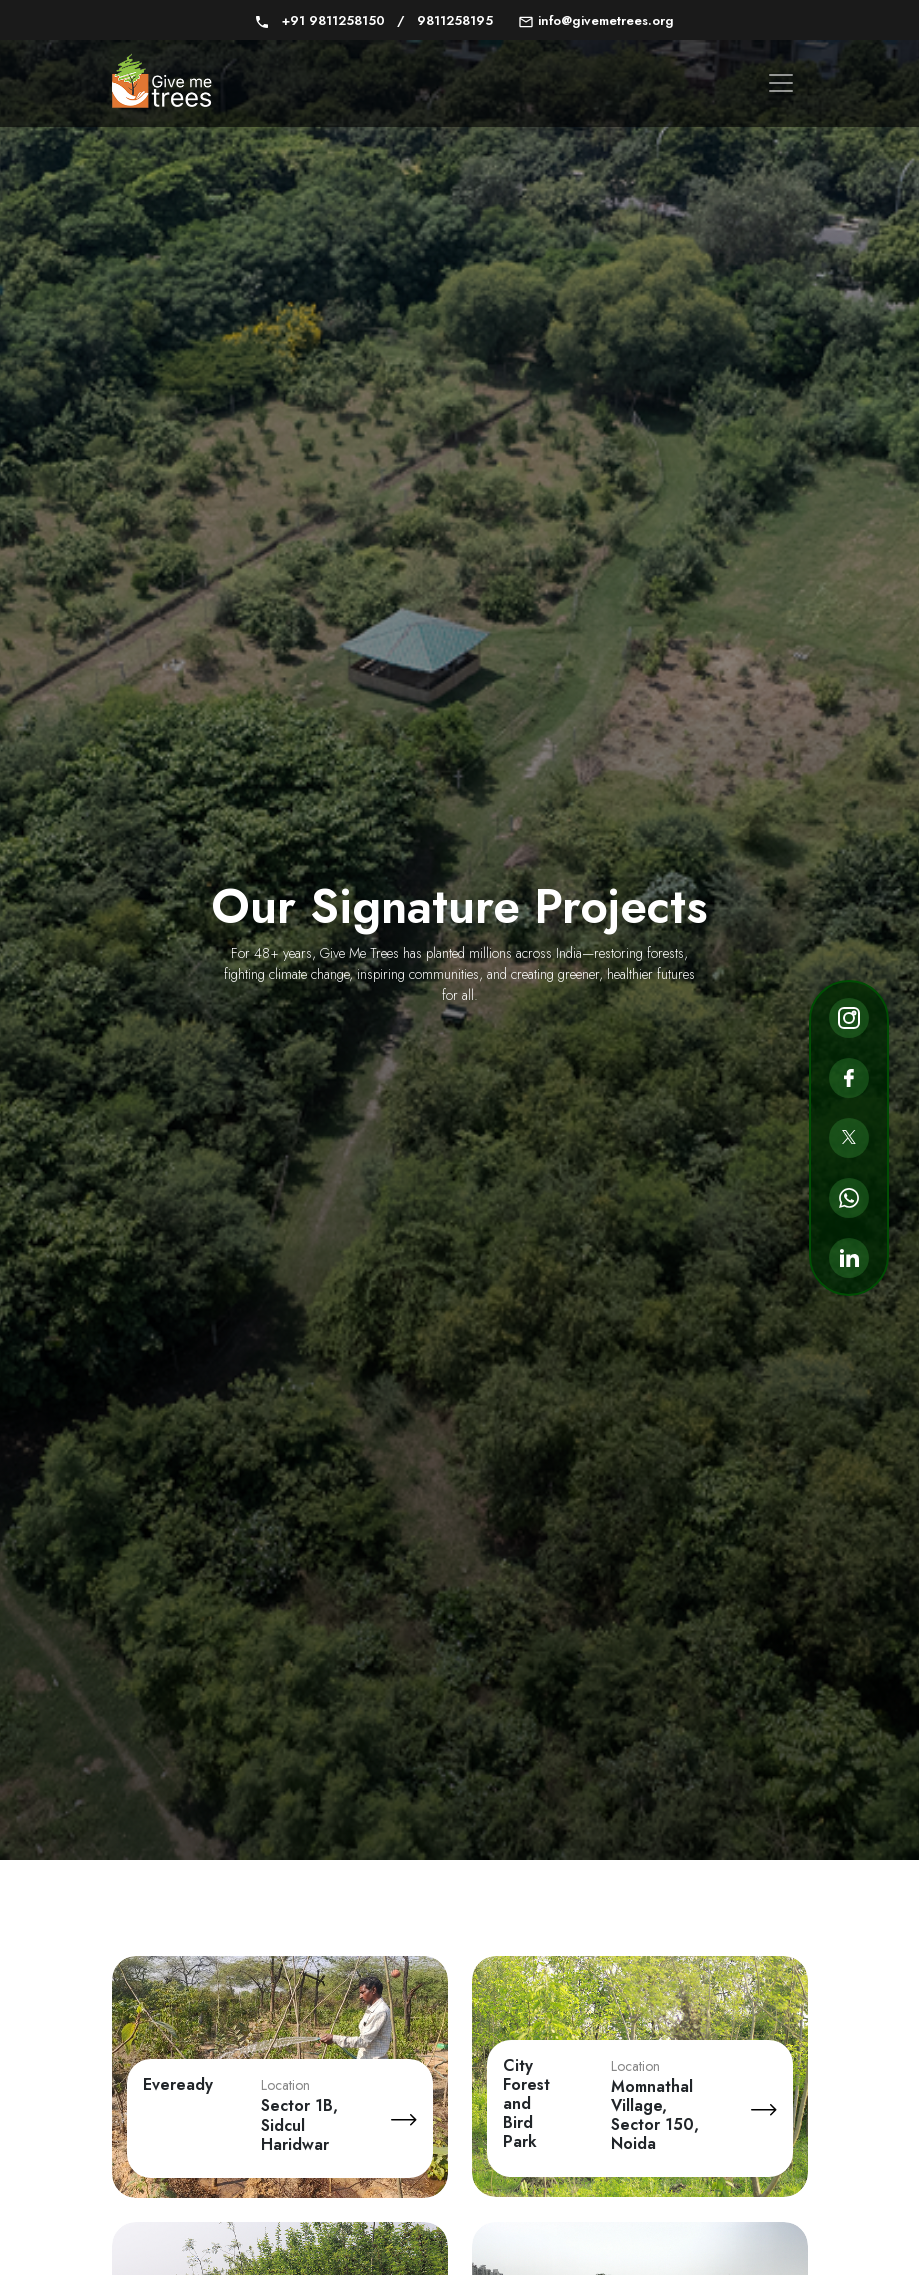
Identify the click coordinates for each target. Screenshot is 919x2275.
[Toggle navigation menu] (781, 83)
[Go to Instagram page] (849, 1018)
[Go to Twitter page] (849, 1138)
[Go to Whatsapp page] (849, 1198)
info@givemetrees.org (596, 20)
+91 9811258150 (321, 20)
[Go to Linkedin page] (849, 1258)
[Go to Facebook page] (849, 1078)
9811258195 (445, 20)
